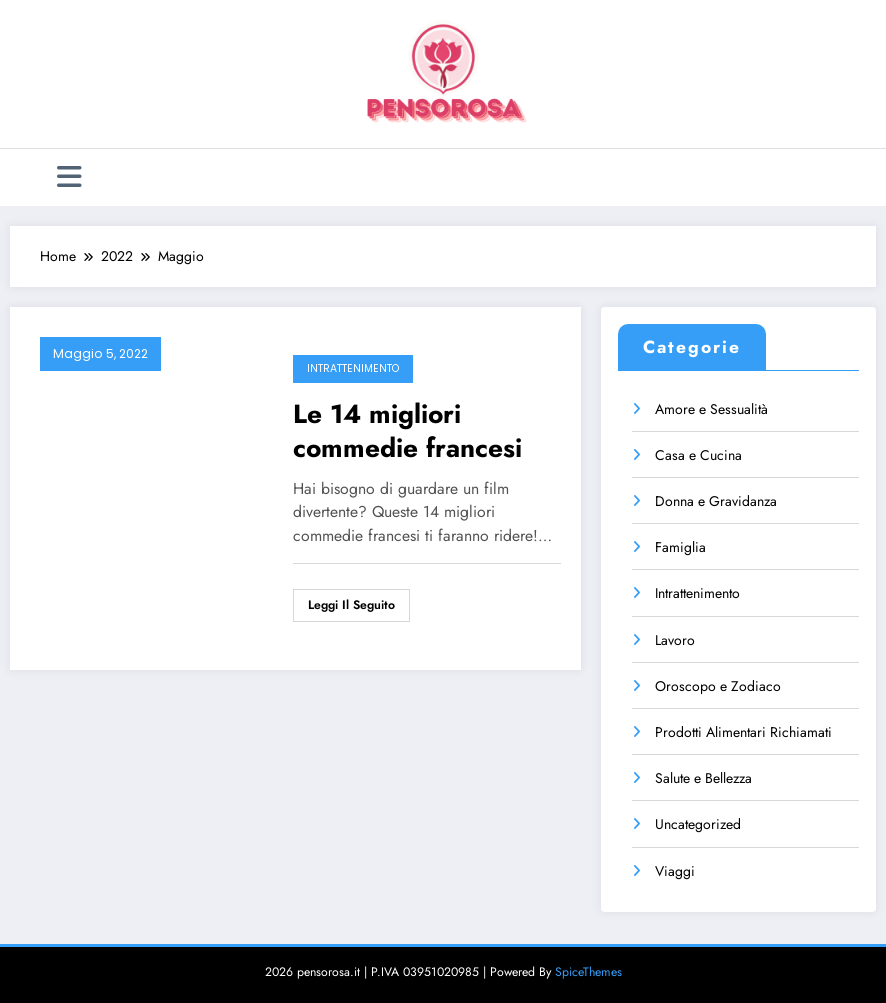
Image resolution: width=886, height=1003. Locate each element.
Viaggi (675, 871)
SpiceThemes (588, 972)
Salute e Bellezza (703, 778)
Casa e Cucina (698, 455)
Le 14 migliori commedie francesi (407, 431)
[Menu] (69, 177)
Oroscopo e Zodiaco (718, 686)
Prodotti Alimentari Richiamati (743, 732)
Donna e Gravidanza (716, 501)
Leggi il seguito (351, 605)
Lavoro (675, 640)
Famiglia (680, 547)
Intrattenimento (353, 368)
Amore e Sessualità (711, 409)
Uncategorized (698, 824)
